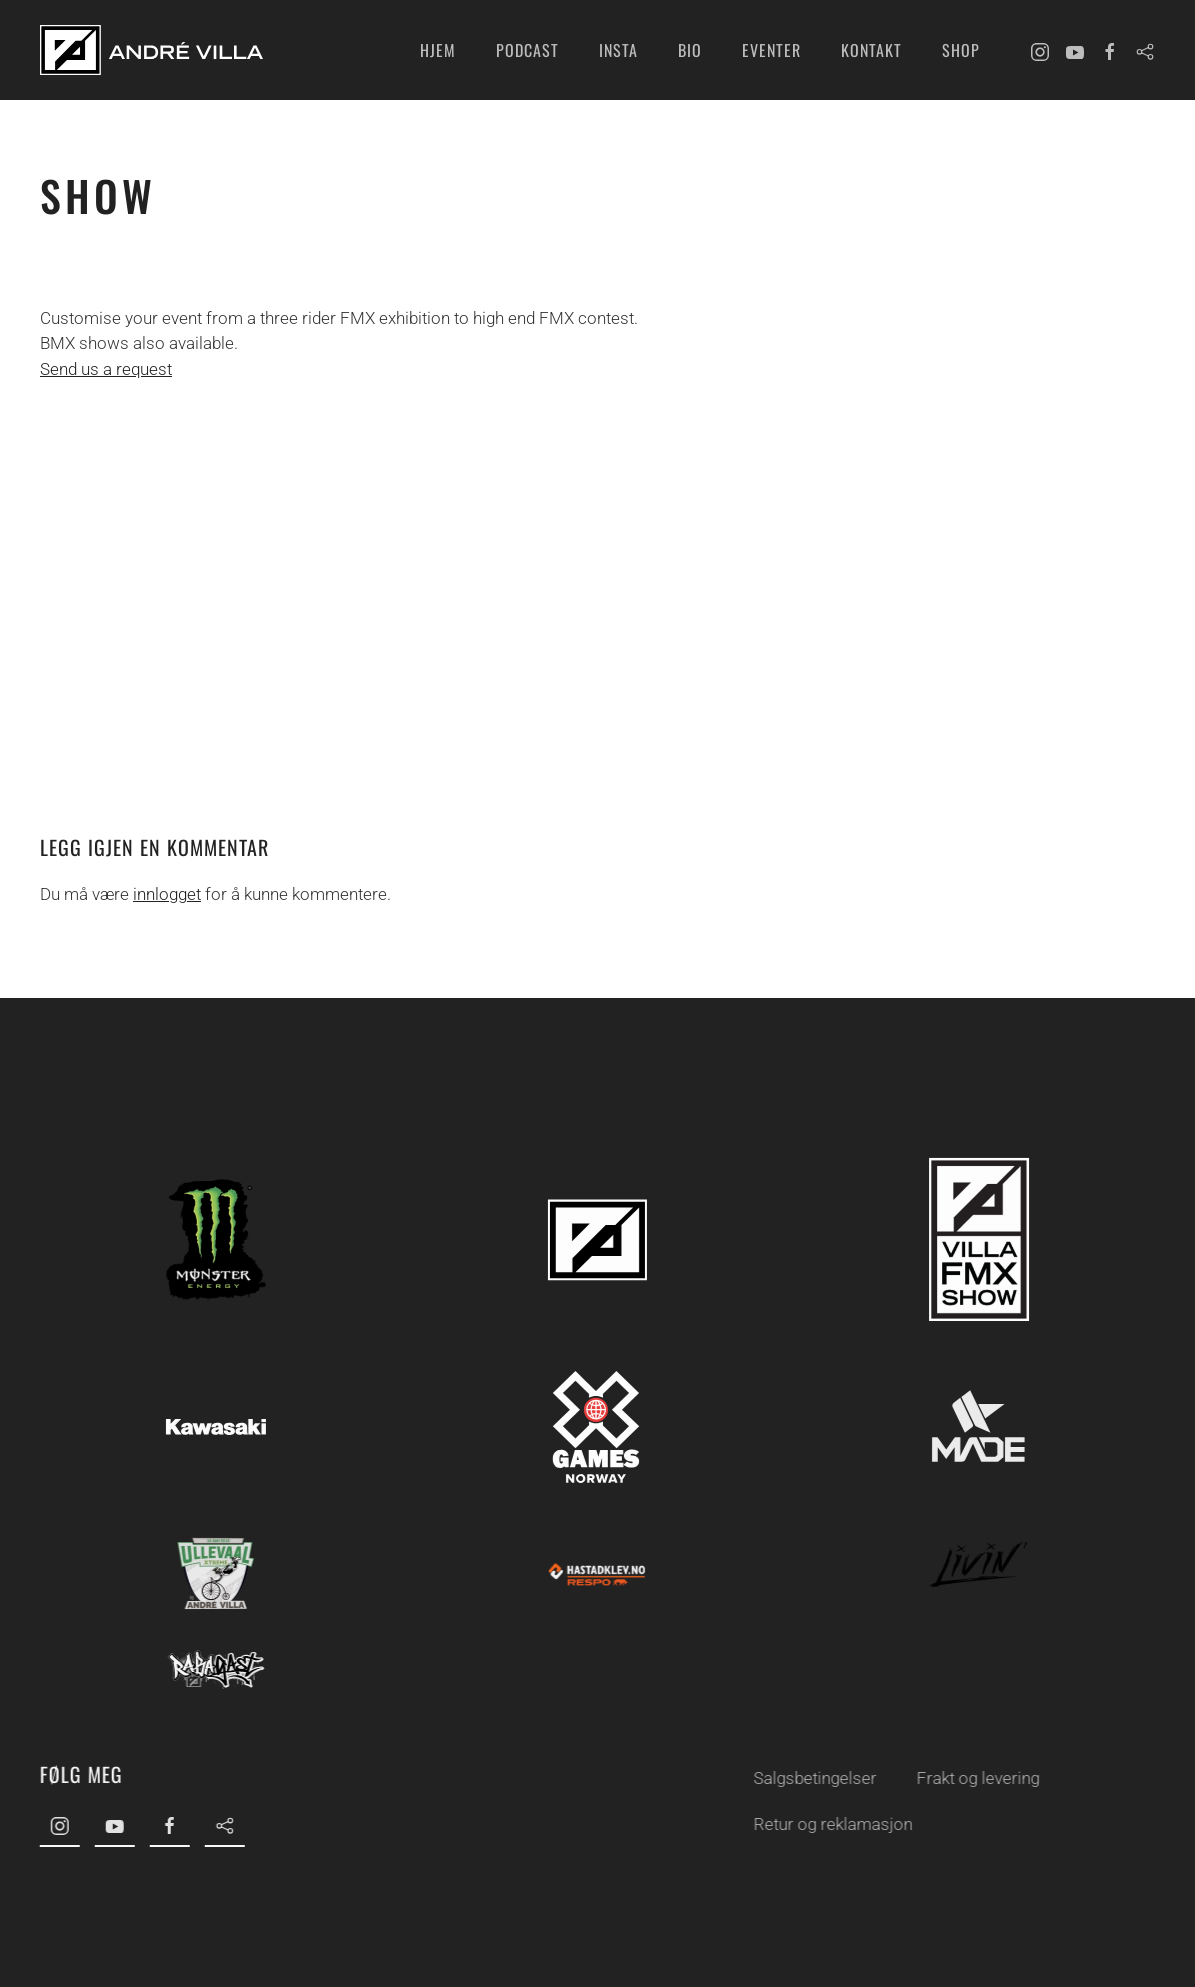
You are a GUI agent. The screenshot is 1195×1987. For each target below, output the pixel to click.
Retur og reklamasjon (829, 1824)
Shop (961, 50)
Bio (690, 50)
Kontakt (871, 50)
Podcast (527, 50)
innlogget (167, 894)
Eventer (771, 50)
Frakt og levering (974, 1778)
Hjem (438, 50)
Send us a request (106, 369)
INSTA (618, 50)
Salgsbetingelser (811, 1778)
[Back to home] (151, 50)
